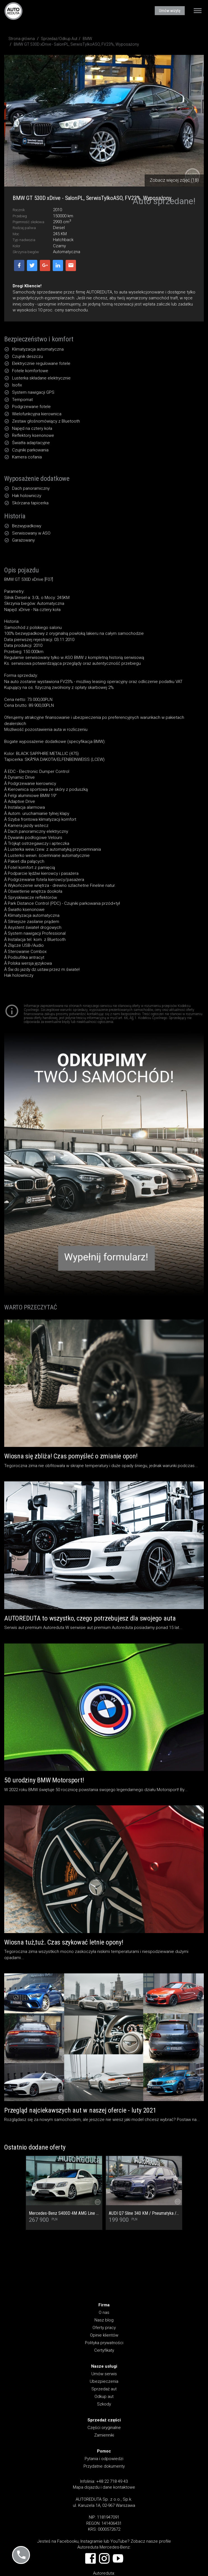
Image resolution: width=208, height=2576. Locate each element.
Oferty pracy (104, 2327)
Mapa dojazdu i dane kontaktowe (104, 2487)
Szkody (104, 2404)
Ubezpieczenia (104, 2381)
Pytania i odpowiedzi (104, 2458)
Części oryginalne (104, 2427)
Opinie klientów (104, 2335)
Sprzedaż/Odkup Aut (59, 38)
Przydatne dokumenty (104, 2466)
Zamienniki (104, 2435)
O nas (104, 2312)
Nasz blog (104, 2320)
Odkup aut (104, 2396)
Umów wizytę (170, 10)
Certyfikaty (104, 2350)
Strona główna (21, 38)
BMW (87, 38)
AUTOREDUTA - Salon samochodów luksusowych (13, 11)
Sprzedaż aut (104, 2388)
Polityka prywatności (104, 2342)
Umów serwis (104, 2373)
